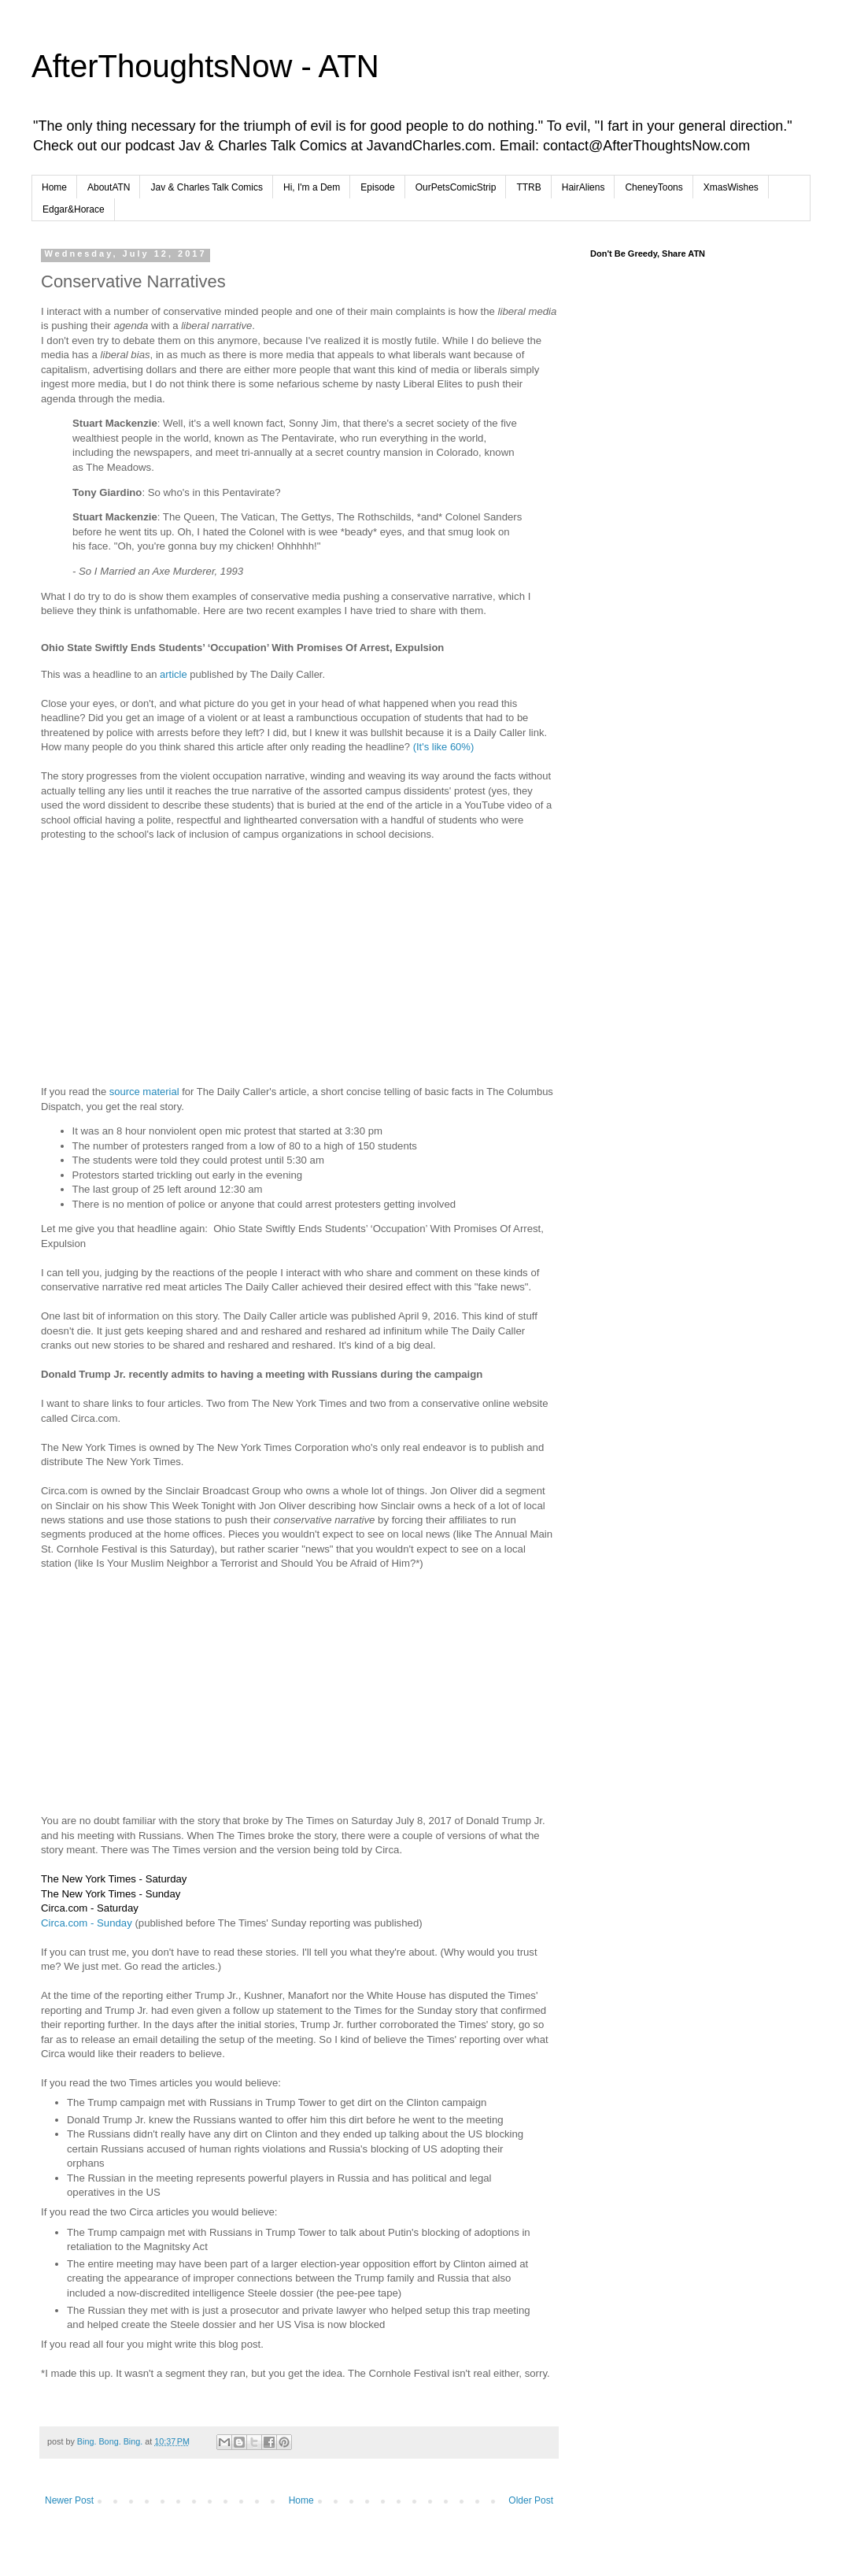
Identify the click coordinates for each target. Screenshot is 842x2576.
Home (54, 187)
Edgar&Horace (73, 209)
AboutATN (108, 187)
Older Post (530, 2500)
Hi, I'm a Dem (311, 187)
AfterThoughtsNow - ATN (205, 66)
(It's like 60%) (444, 747)
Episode (377, 187)
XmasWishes (731, 187)
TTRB (528, 187)
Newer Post (69, 2500)
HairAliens (583, 187)
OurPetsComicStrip (456, 187)
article (173, 674)
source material (144, 1091)
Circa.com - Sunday (86, 1923)
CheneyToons (653, 187)
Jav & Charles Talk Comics (206, 187)
